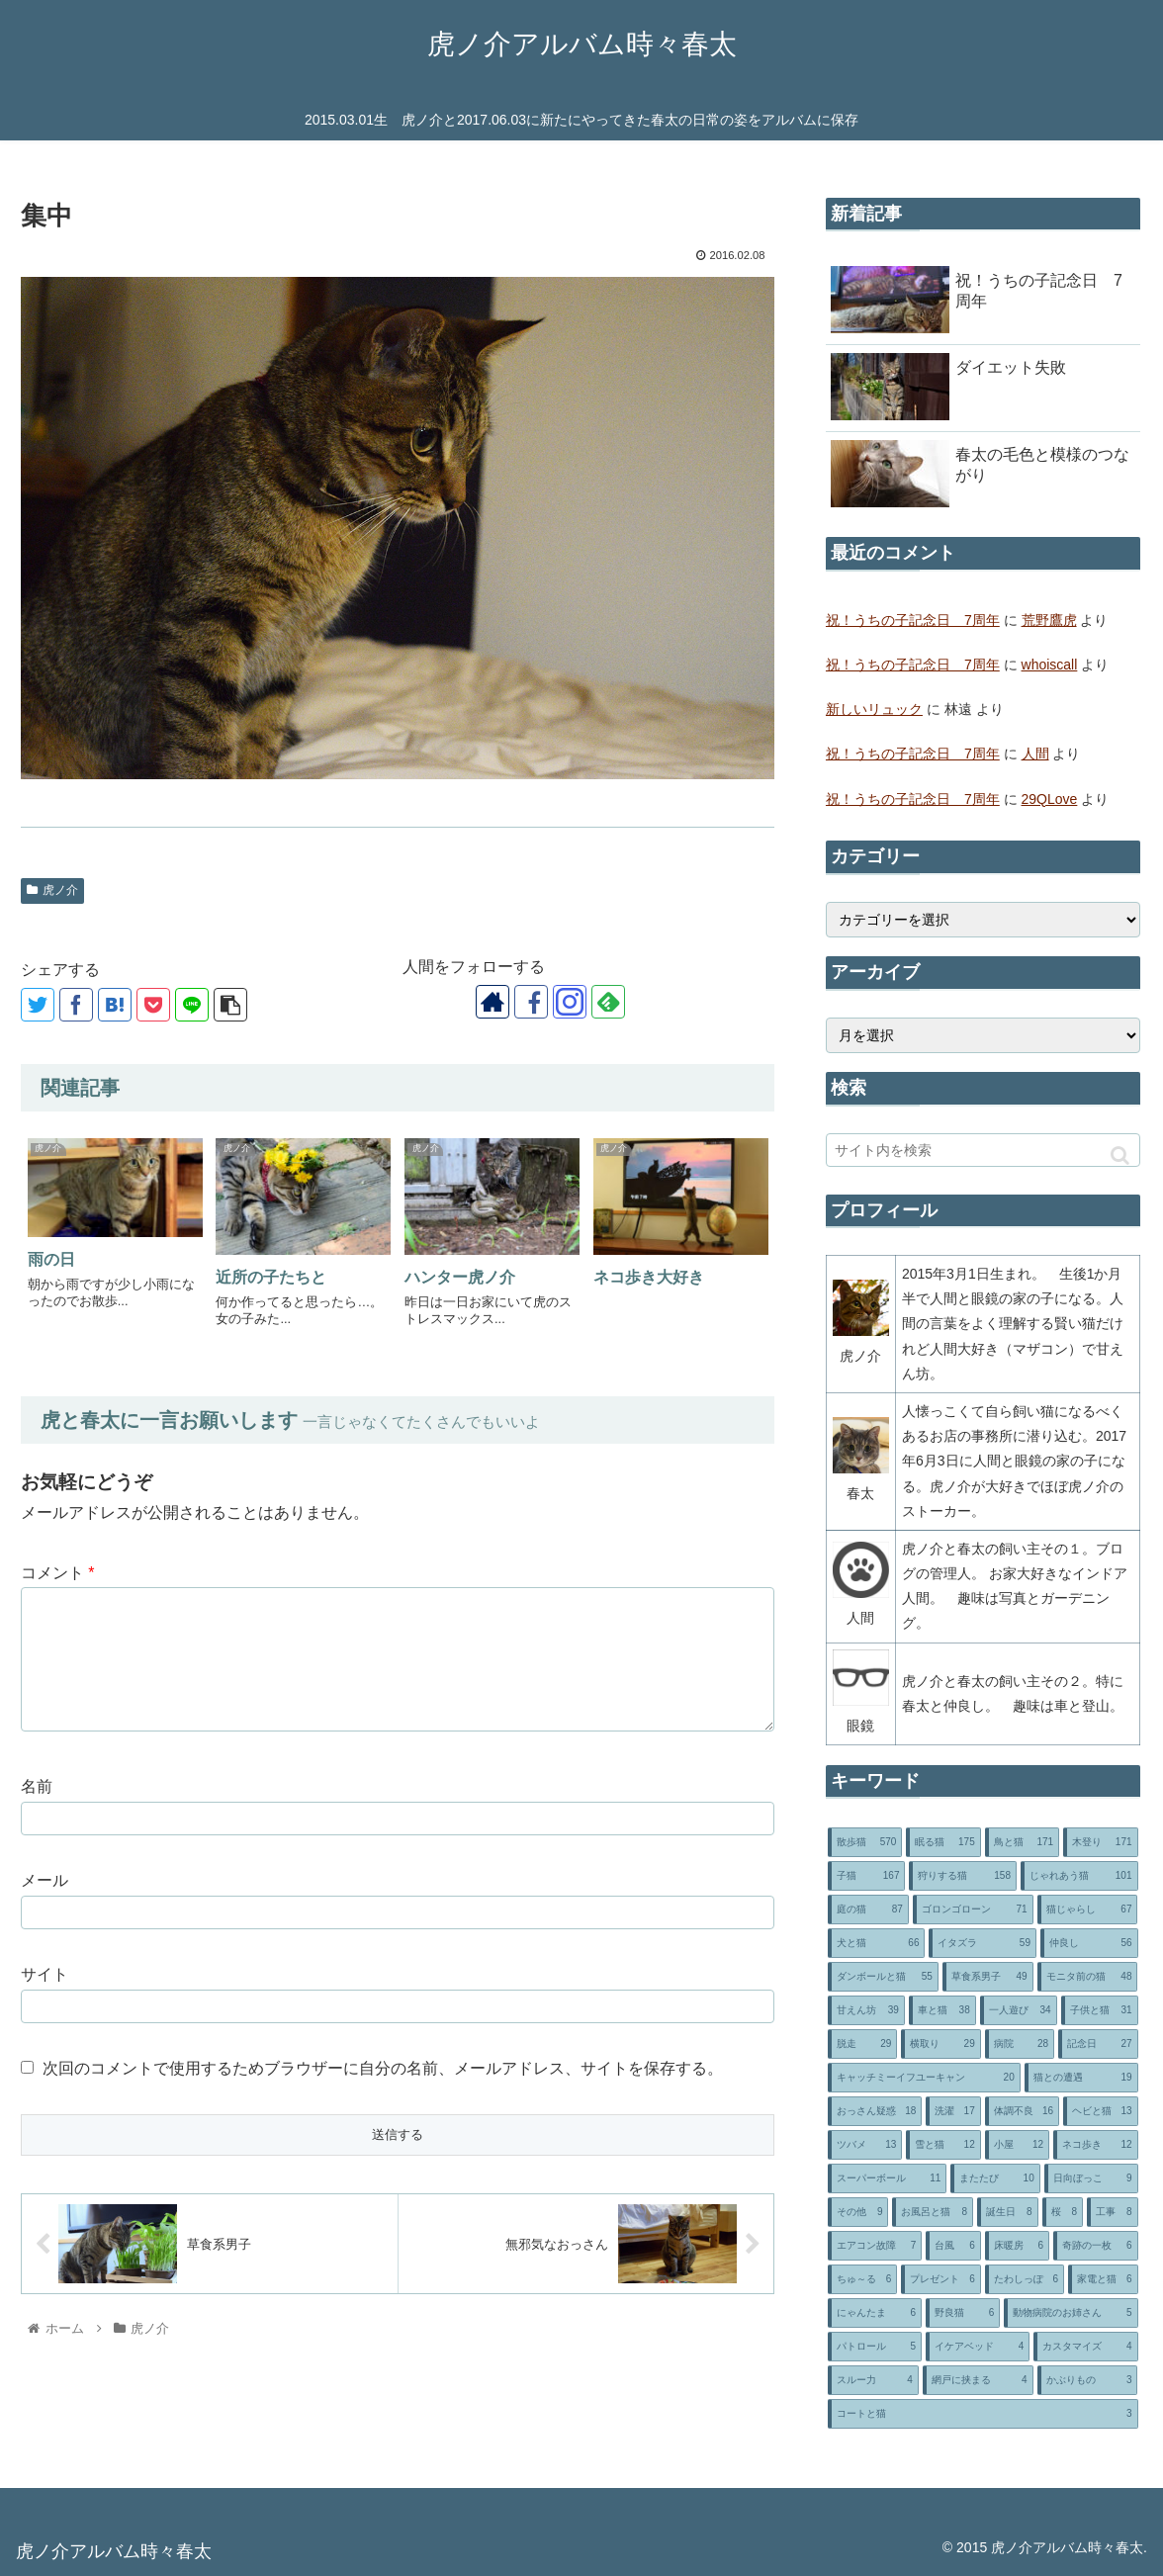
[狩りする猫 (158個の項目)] (963, 1876)
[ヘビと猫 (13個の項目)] (1100, 2111)
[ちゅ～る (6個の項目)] (862, 2279)
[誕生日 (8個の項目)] (1007, 2212)
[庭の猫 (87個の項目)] (868, 1909)
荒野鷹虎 (1049, 620)
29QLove (1050, 799)
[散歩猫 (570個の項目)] (865, 1842)
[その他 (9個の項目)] (858, 2212)
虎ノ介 (52, 890)
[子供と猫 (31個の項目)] (1099, 2010)
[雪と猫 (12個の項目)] (943, 2145)
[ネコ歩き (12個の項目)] (1095, 2145)
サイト (44, 1974)
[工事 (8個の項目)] (1112, 2212)
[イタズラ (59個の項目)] (982, 1943)
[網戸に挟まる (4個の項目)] (978, 2380)
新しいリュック (874, 709)
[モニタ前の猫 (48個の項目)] (1087, 1977)
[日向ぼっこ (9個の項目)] (1091, 2178)
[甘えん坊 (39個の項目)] (866, 2010)
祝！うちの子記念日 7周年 (913, 620)
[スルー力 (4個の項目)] (873, 2380)
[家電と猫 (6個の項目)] (1102, 2279)
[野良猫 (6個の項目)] (963, 2313)
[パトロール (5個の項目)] (875, 2346)
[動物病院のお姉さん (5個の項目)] (1070, 2313)
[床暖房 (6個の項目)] (1017, 2246)
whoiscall (1050, 664)
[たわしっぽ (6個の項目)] (1024, 2279)
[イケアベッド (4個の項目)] (977, 2346)
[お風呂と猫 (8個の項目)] (932, 2212)
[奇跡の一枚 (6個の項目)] (1095, 2246)
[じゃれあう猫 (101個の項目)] (1079, 1876)
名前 (36, 1786)
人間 (1035, 753)
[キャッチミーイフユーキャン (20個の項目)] (924, 2077)
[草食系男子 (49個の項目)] (987, 1977)
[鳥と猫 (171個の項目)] (1022, 1842)
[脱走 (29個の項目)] (862, 2044)
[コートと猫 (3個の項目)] (983, 2414)
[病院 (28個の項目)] (1019, 2044)
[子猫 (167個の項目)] (867, 1876)
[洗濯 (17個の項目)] (953, 2111)
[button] (1120, 1155)
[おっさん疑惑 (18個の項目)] (875, 2111)
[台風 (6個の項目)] (953, 2246)
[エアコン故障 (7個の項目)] (875, 2246)
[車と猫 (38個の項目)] (942, 2010)
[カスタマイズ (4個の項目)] (1085, 2346)
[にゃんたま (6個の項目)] (875, 2313)
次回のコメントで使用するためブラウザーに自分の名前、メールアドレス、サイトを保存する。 (383, 2068)
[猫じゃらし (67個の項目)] (1087, 1909)
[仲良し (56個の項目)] (1089, 1943)
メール (44, 1880)
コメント (58, 1572)
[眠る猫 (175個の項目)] (943, 1842)
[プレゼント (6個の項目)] (940, 2279)
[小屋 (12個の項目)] (1017, 2145)
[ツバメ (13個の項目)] (865, 2145)
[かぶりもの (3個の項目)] (1087, 2380)
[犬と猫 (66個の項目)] (877, 1943)
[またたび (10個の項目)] (994, 2178)
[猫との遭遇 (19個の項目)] (1081, 2077)
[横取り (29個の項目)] (940, 2044)
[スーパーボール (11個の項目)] (887, 2178)
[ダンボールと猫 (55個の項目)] (883, 1977)
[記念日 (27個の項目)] (1097, 2044)
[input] (983, 1150)
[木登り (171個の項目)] (1100, 1842)
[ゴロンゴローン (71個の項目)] (973, 1909)
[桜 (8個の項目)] (1063, 2212)
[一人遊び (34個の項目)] (1018, 2010)
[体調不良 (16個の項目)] (1022, 2111)
